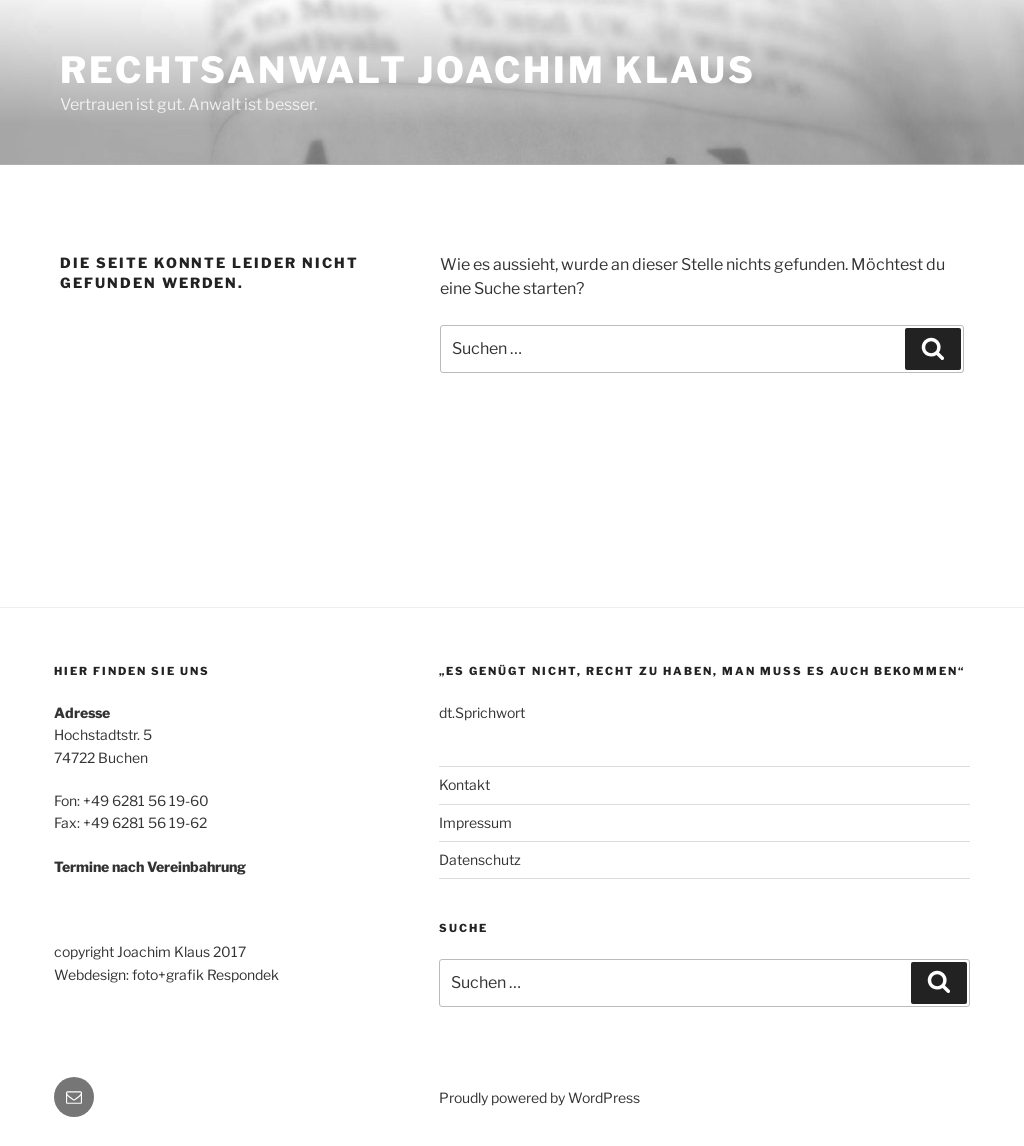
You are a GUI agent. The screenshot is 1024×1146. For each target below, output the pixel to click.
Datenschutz (480, 859)
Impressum (475, 822)
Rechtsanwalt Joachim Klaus (408, 70)
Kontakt (464, 784)
